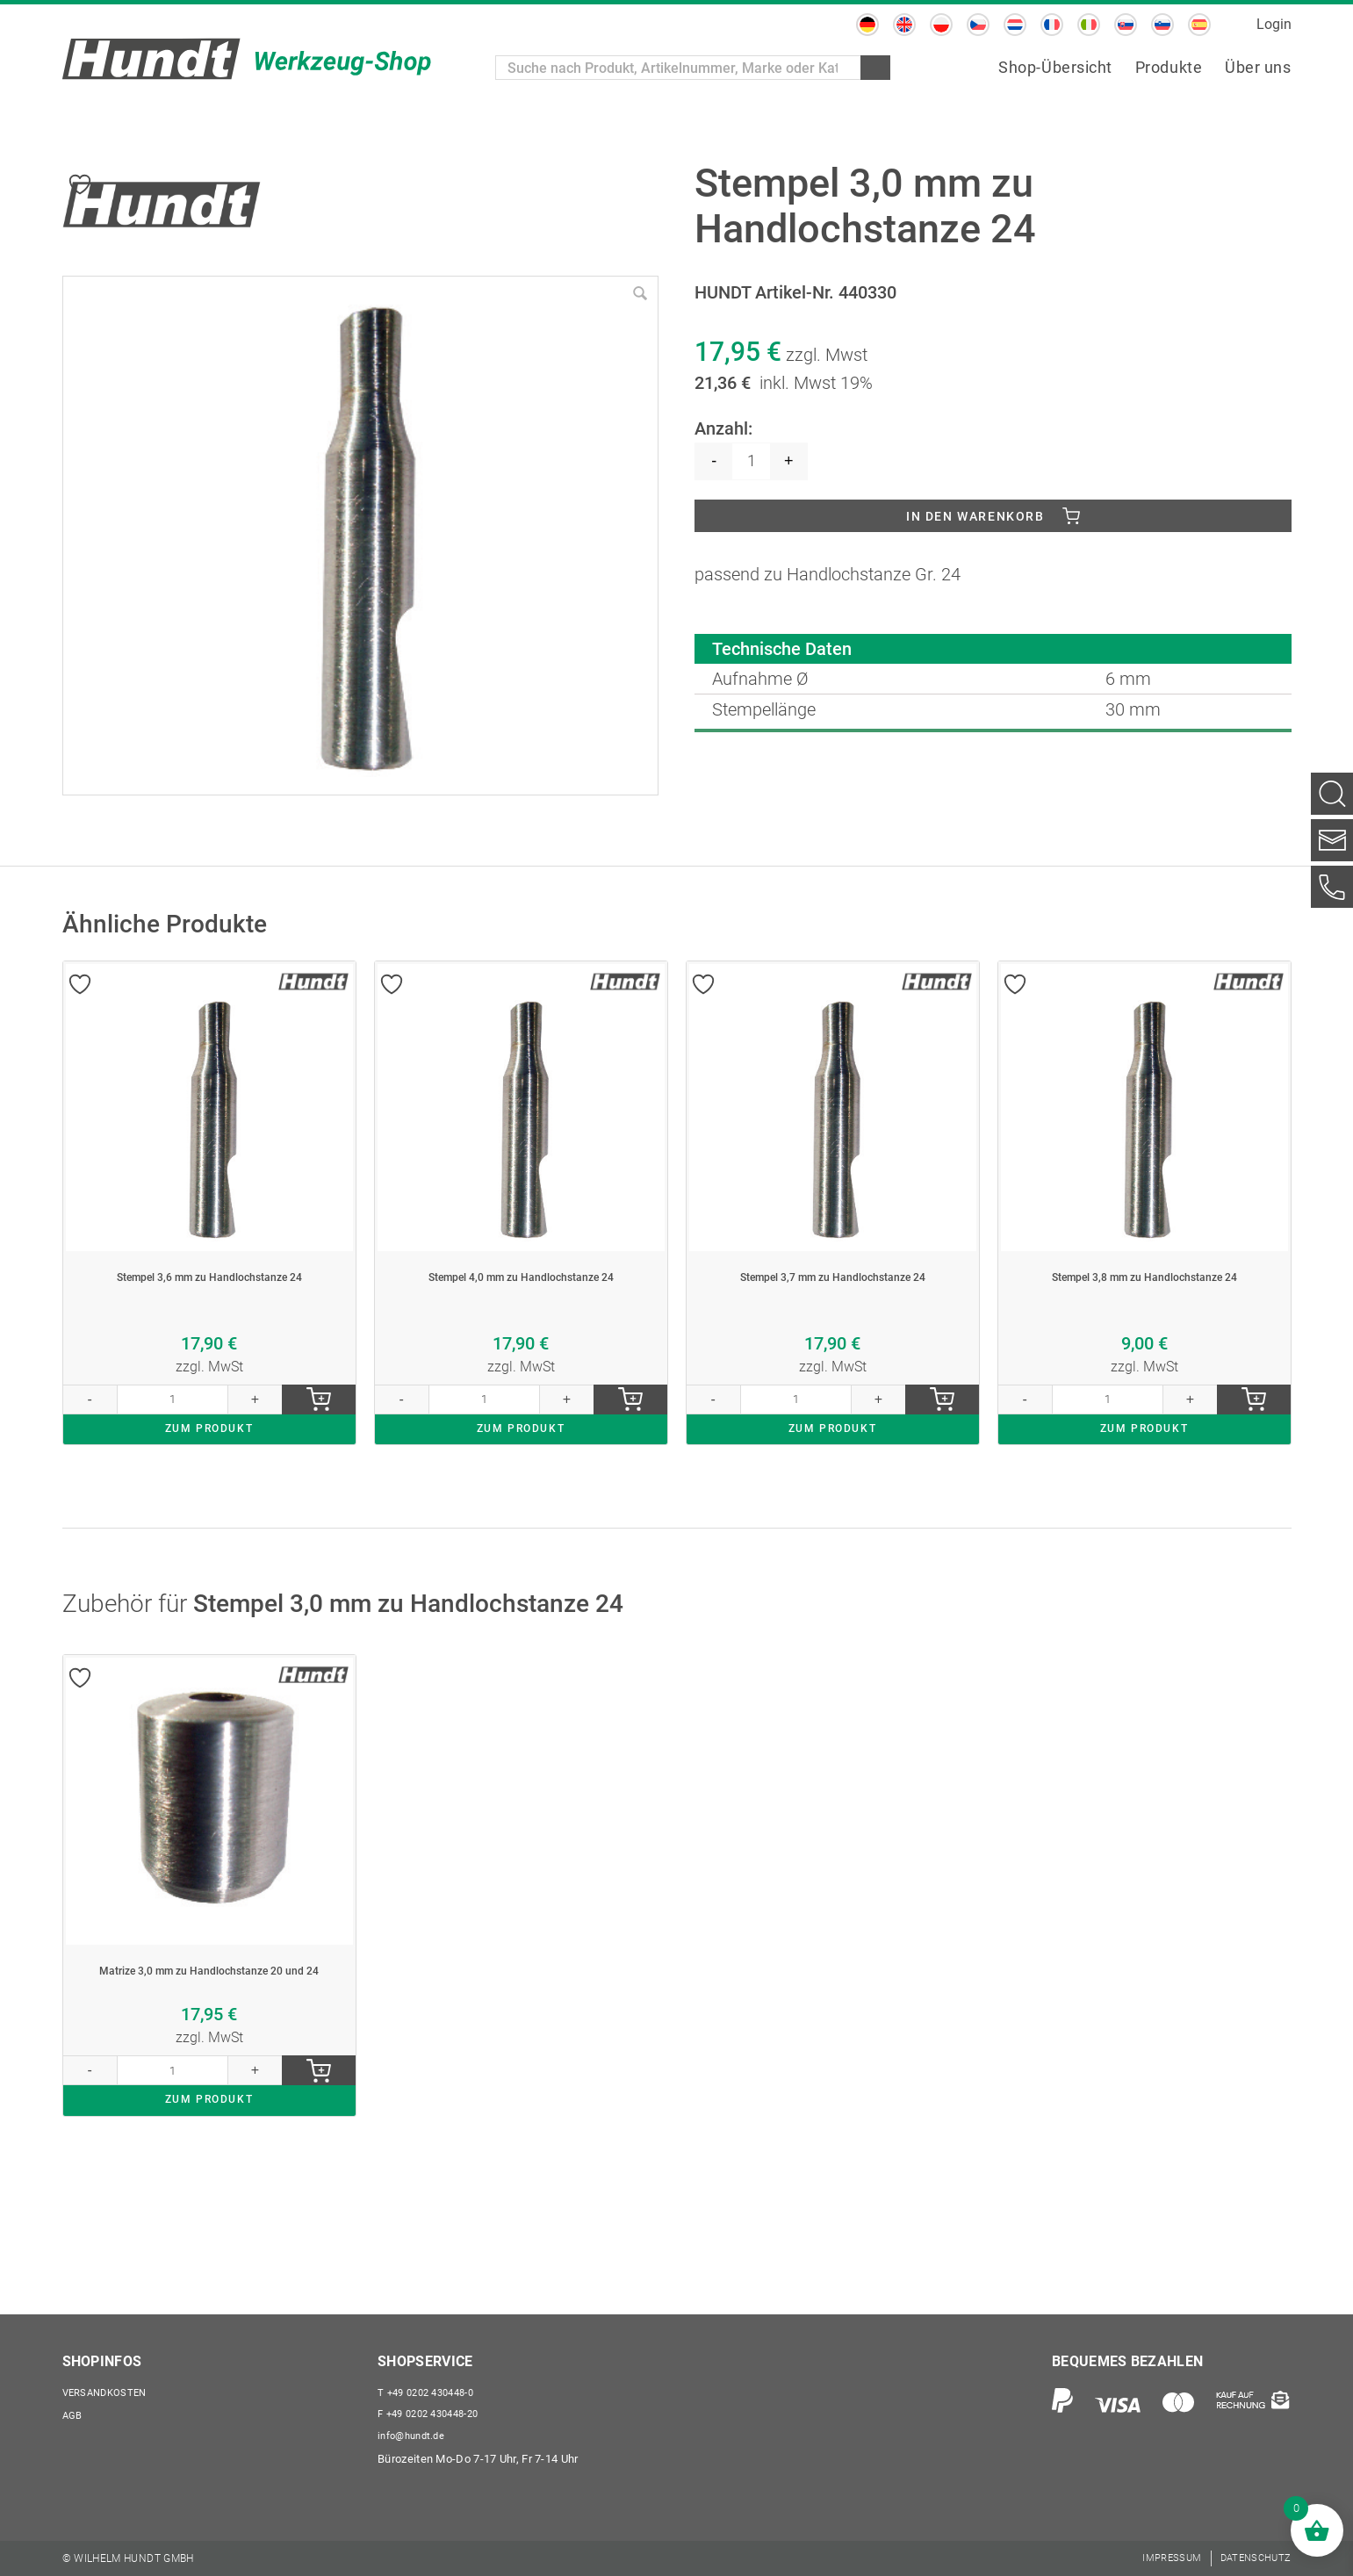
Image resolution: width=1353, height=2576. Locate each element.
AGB (73, 2409)
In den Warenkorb (975, 520)
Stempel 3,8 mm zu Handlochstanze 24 (1144, 1305)
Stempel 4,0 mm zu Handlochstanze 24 (520, 1305)
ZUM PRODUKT (209, 1482)
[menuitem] (867, 25)
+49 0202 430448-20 (435, 2409)
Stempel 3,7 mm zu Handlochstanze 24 (832, 1305)
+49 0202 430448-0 (432, 2385)
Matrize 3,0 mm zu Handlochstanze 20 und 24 (209, 2039)
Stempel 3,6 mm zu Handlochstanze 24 (209, 1305)
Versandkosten (110, 2385)
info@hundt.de (416, 2434)
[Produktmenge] (751, 461)
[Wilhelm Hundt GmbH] (246, 59)
